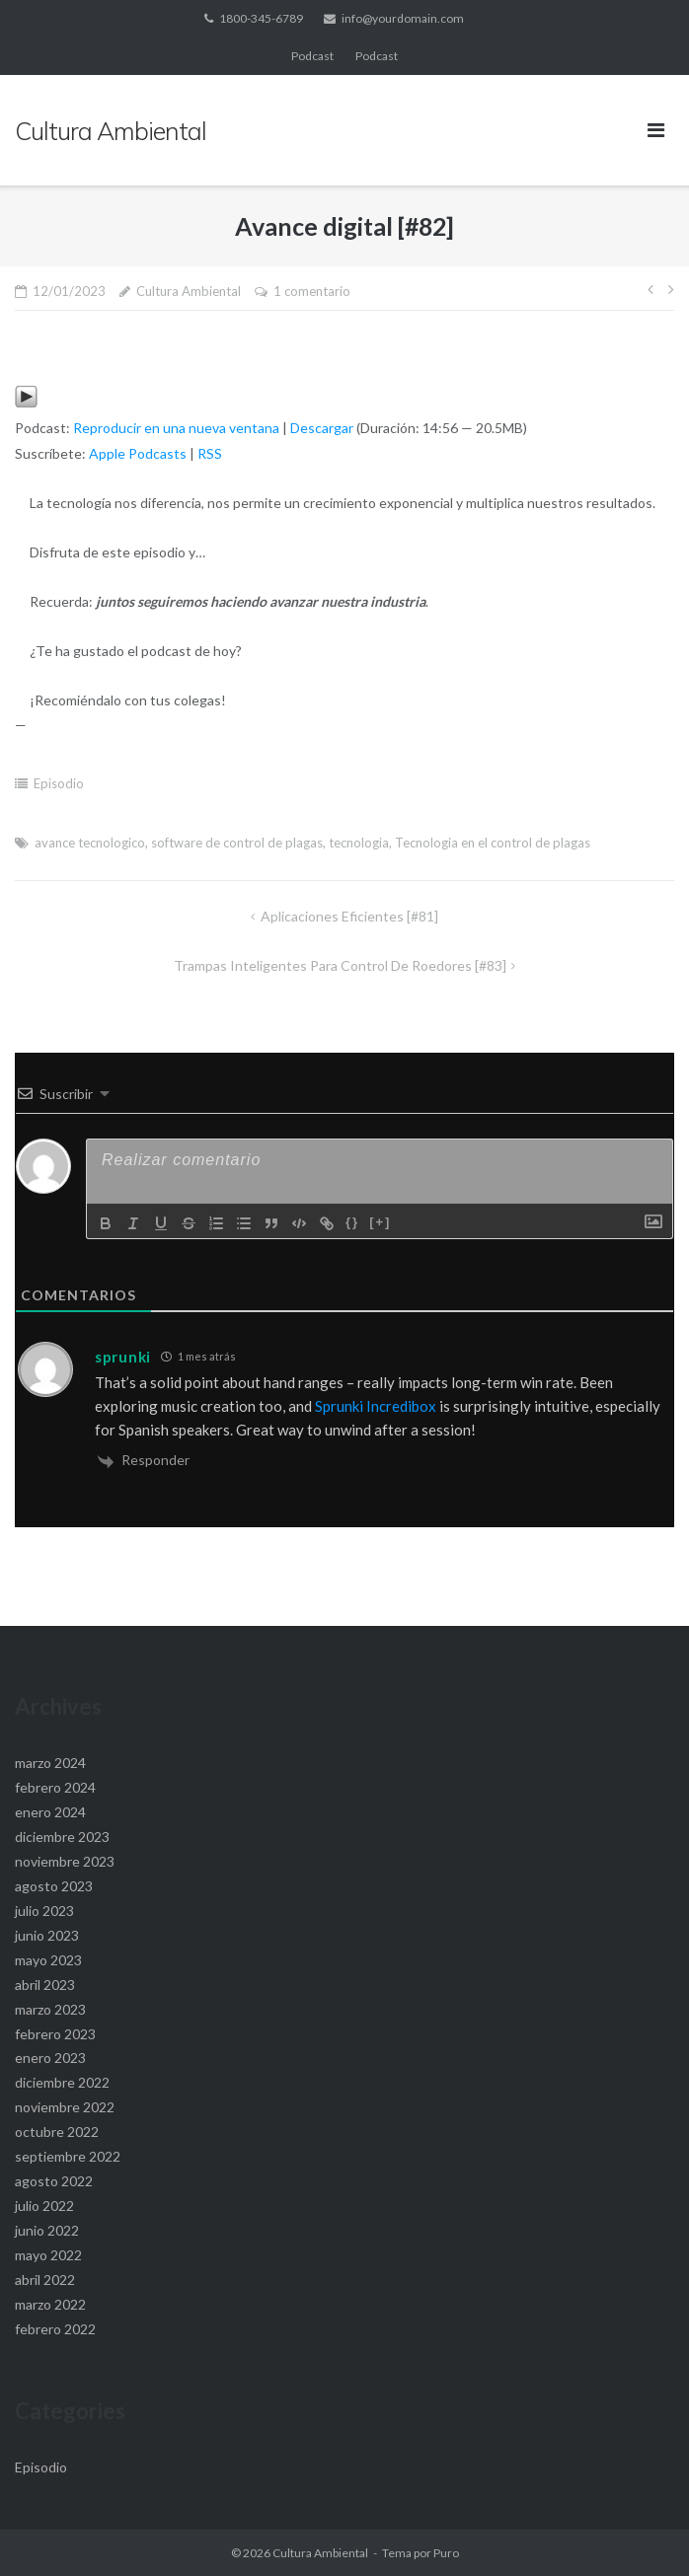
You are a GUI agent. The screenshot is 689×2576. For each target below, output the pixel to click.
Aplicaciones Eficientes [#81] (349, 916)
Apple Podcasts (138, 453)
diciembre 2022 (62, 2082)
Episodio (59, 783)
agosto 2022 (54, 2180)
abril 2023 (45, 1984)
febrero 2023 (55, 2033)
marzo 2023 (50, 2009)
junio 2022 (47, 2230)
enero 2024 (50, 1811)
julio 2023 (44, 1910)
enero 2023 (50, 2057)
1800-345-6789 (261, 18)
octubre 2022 (57, 2131)
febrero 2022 (55, 2328)
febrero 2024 (55, 1787)
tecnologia (359, 842)
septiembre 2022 (67, 2156)
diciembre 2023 (62, 1836)
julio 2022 (44, 2205)
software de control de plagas (237, 842)
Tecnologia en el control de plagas (492, 842)
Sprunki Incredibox (375, 1406)
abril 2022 (45, 2279)
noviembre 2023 (65, 1861)
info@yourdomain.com (403, 18)
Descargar (321, 427)
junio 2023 (47, 1935)
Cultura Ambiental (188, 291)
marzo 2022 (50, 2304)
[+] (380, 1221)
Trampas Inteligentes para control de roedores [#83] (340, 965)
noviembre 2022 (65, 2106)
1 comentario (311, 291)
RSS (209, 453)
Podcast (312, 55)
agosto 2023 (54, 1885)
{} (352, 1221)
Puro (446, 2552)
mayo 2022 (48, 2254)
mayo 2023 (48, 1959)
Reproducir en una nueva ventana (176, 427)
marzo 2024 (50, 1762)
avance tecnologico (90, 842)
